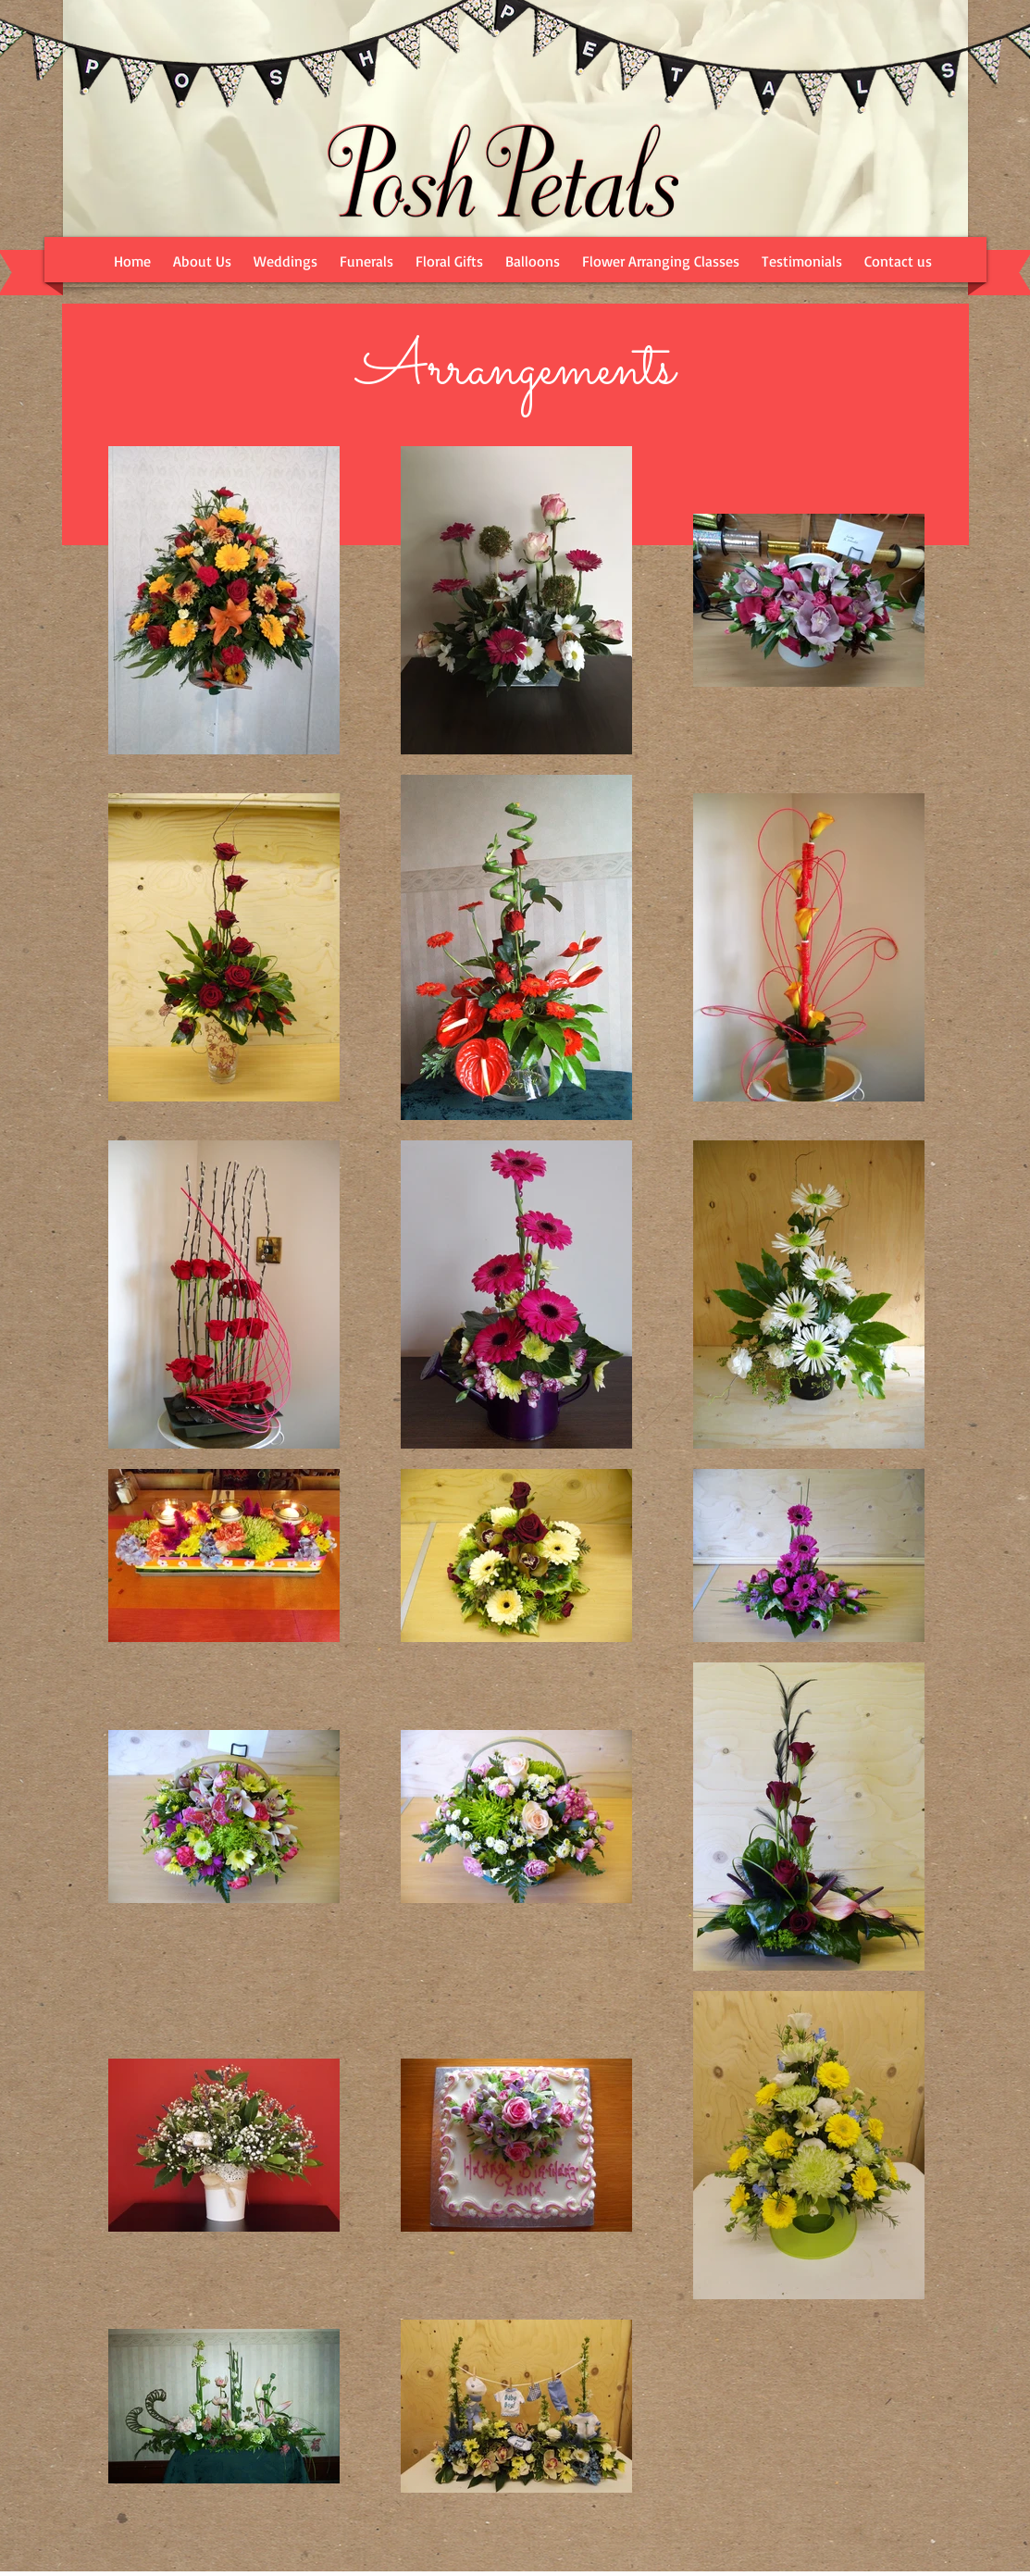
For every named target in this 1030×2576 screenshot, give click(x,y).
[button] (285, 261)
